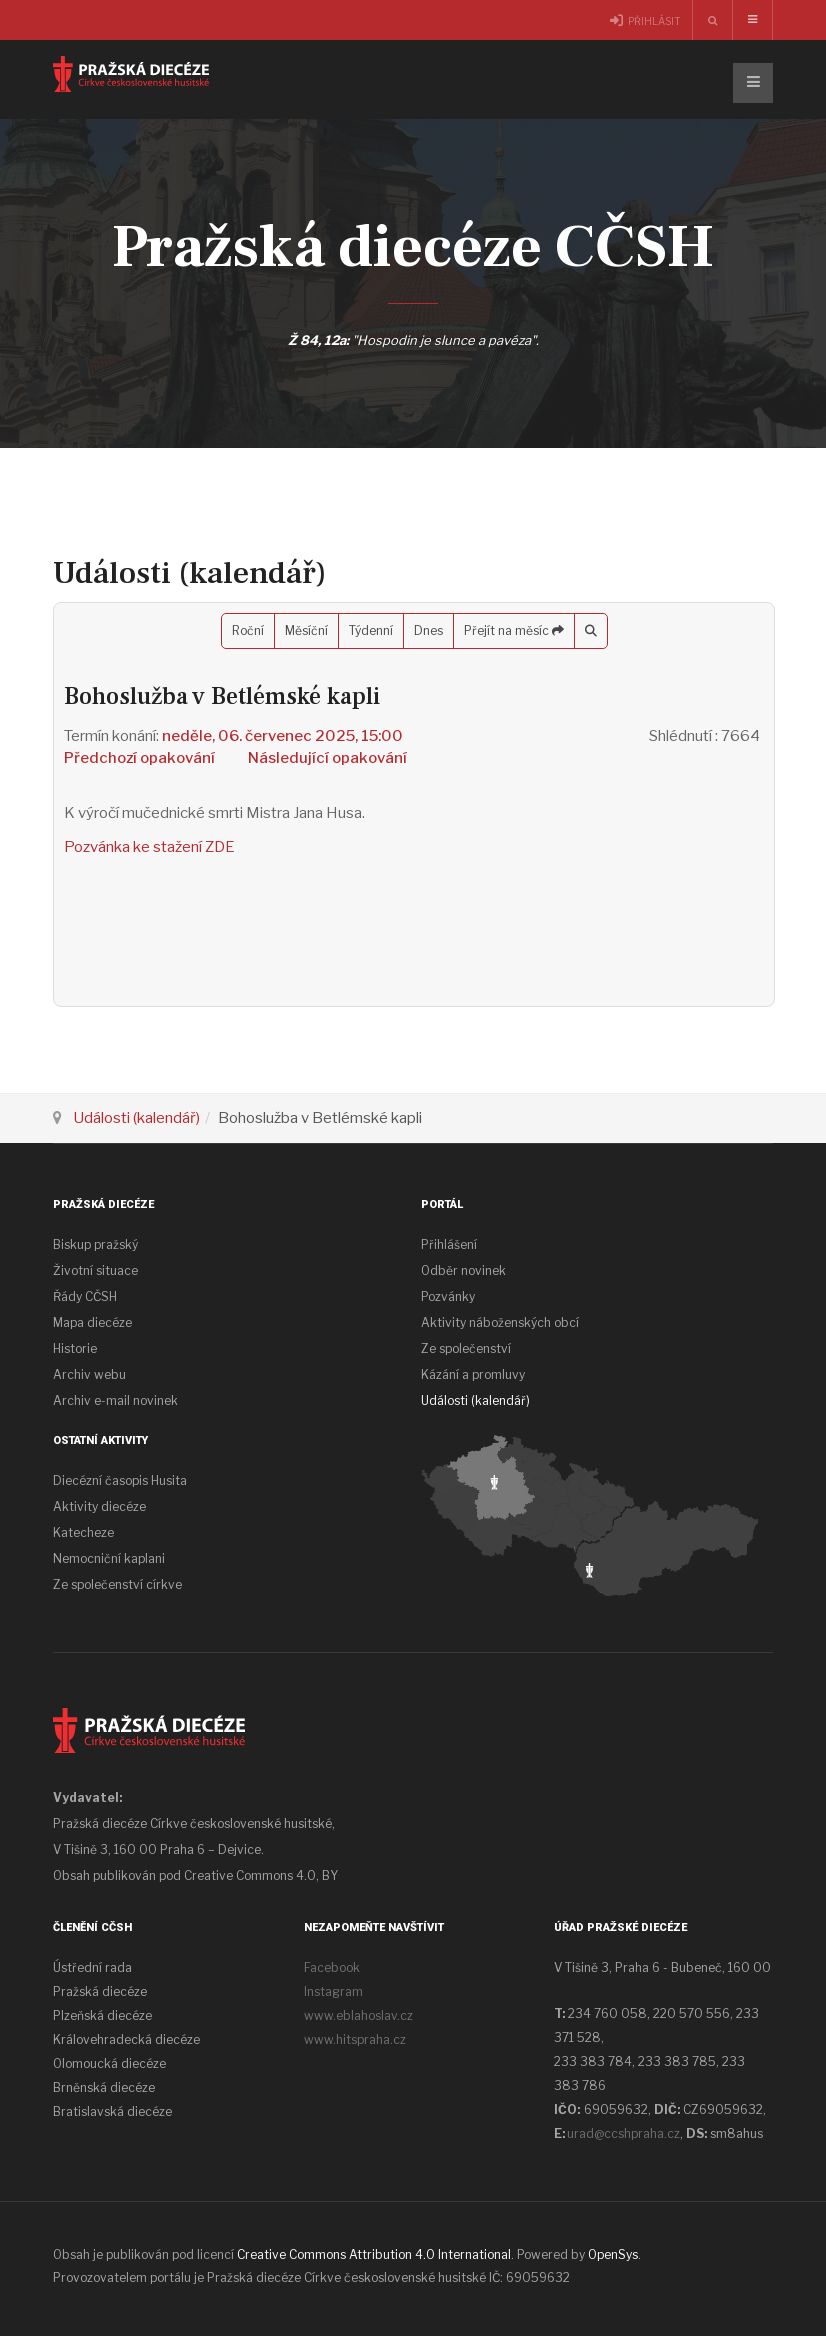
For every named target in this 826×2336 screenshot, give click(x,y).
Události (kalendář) (136, 1118)
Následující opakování (327, 758)
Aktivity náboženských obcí (500, 1322)
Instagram (333, 1991)
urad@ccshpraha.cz (623, 2133)
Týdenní (371, 630)
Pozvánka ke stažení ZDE (149, 847)
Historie (75, 1348)
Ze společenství (466, 1348)
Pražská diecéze (100, 1991)
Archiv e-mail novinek (115, 1400)
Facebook (332, 1967)
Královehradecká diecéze (126, 2039)
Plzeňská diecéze (102, 2015)
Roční (248, 630)
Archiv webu (89, 1374)
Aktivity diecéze (99, 1506)
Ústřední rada (92, 1967)
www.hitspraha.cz (355, 2039)
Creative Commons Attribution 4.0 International (374, 2254)
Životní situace (95, 1270)
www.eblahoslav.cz (358, 2015)
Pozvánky (448, 1296)
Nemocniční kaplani (109, 1558)
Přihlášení (449, 1244)
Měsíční (306, 630)
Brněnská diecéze (104, 2087)
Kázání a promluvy (473, 1374)
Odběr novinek (463, 1270)
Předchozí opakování (139, 758)
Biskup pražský (95, 1244)
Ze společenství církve (117, 1584)
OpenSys (613, 2254)
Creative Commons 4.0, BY (261, 1875)
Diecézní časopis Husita (120, 1480)
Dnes (428, 630)
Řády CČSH (85, 1296)
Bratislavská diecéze (112, 2111)
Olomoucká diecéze (109, 2063)
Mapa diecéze (92, 1322)
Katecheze (83, 1532)
